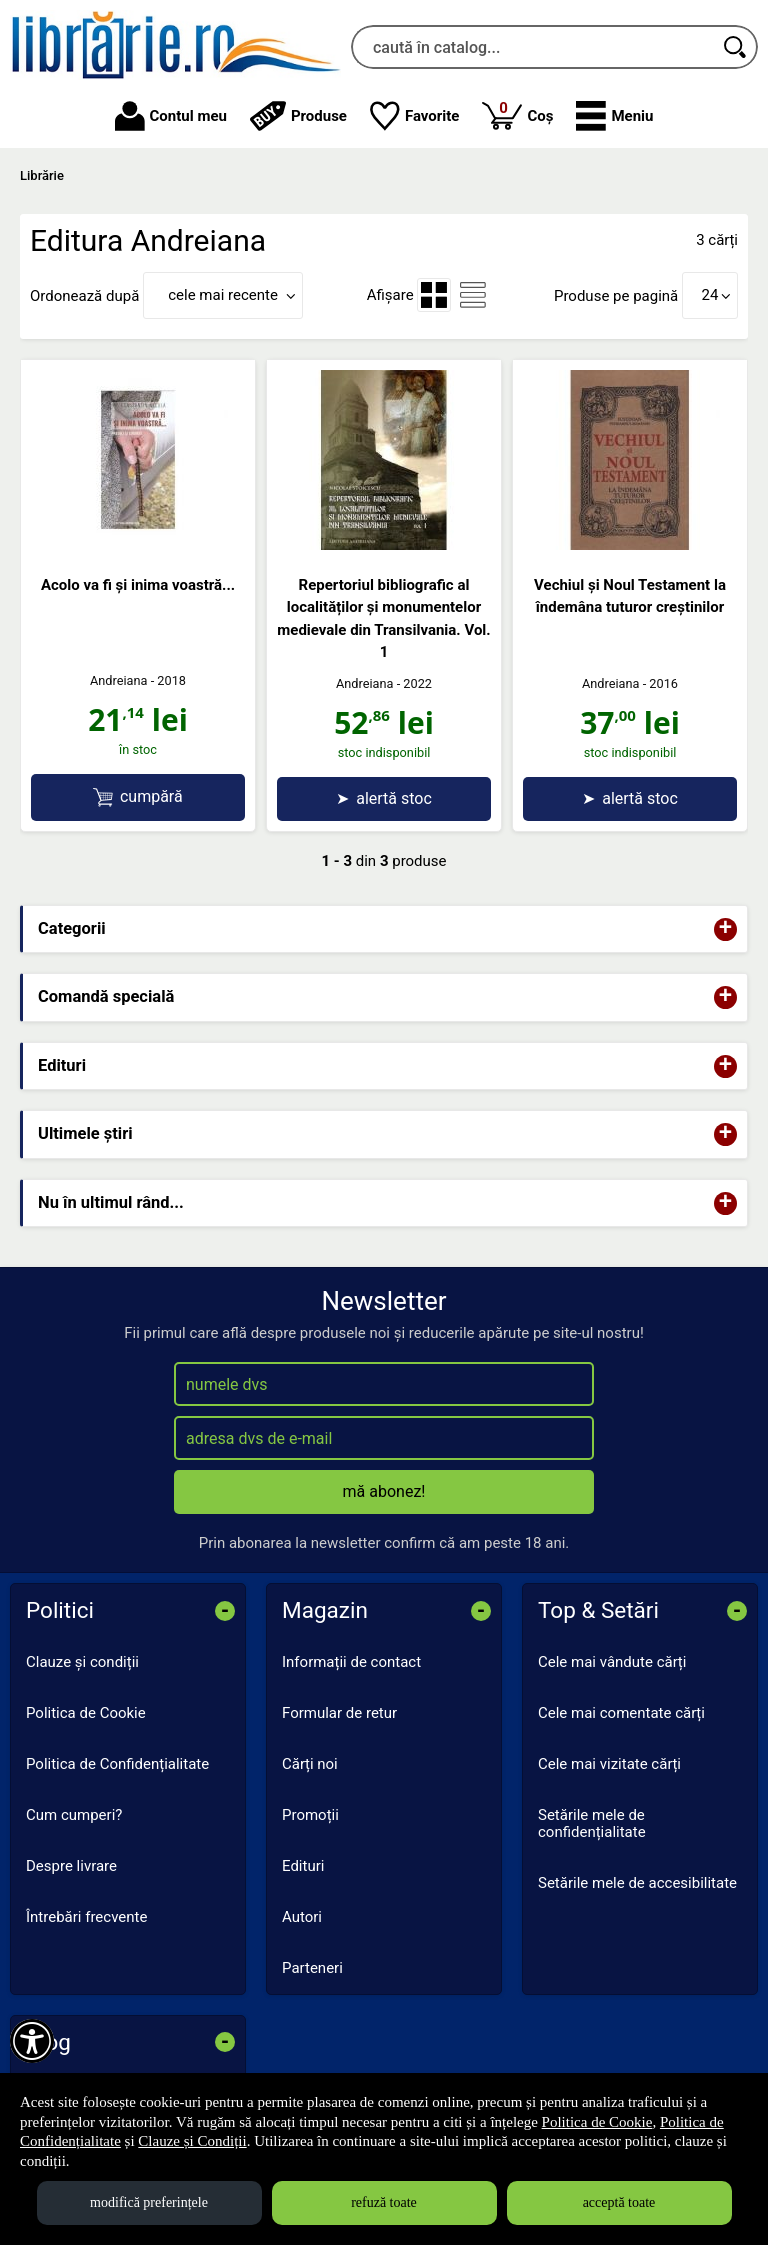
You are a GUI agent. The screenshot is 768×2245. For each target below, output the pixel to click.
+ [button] (726, 929)
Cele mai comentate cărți (621, 1713)
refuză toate (384, 2202)
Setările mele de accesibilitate (637, 1883)
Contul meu (171, 116)
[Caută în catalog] (736, 47)
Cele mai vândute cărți (612, 1662)
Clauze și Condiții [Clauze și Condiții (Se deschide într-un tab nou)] (192, 2141)
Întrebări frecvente (86, 1917)
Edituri (303, 1866)
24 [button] (710, 295)
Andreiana (119, 680)
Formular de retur (339, 1713)
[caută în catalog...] (532, 47)
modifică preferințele (149, 2202)
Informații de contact (351, 1662)
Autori (302, 1917)
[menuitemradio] (434, 295)
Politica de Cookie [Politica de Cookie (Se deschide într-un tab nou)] (597, 2122)
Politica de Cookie (86, 1713)
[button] (614, 116)
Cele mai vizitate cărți (609, 1764)
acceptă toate (619, 2202)
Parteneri (312, 1968)
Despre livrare (71, 1866)
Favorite (415, 116)
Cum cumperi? (74, 1815)
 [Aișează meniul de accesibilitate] (32, 2041)
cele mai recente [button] (223, 295)
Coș (517, 114)
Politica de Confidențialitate (117, 1764)
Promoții (310, 1815)
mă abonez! (384, 1491)
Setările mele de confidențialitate (592, 1823)
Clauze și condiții (82, 1662)
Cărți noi (310, 1764)
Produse (298, 116)
